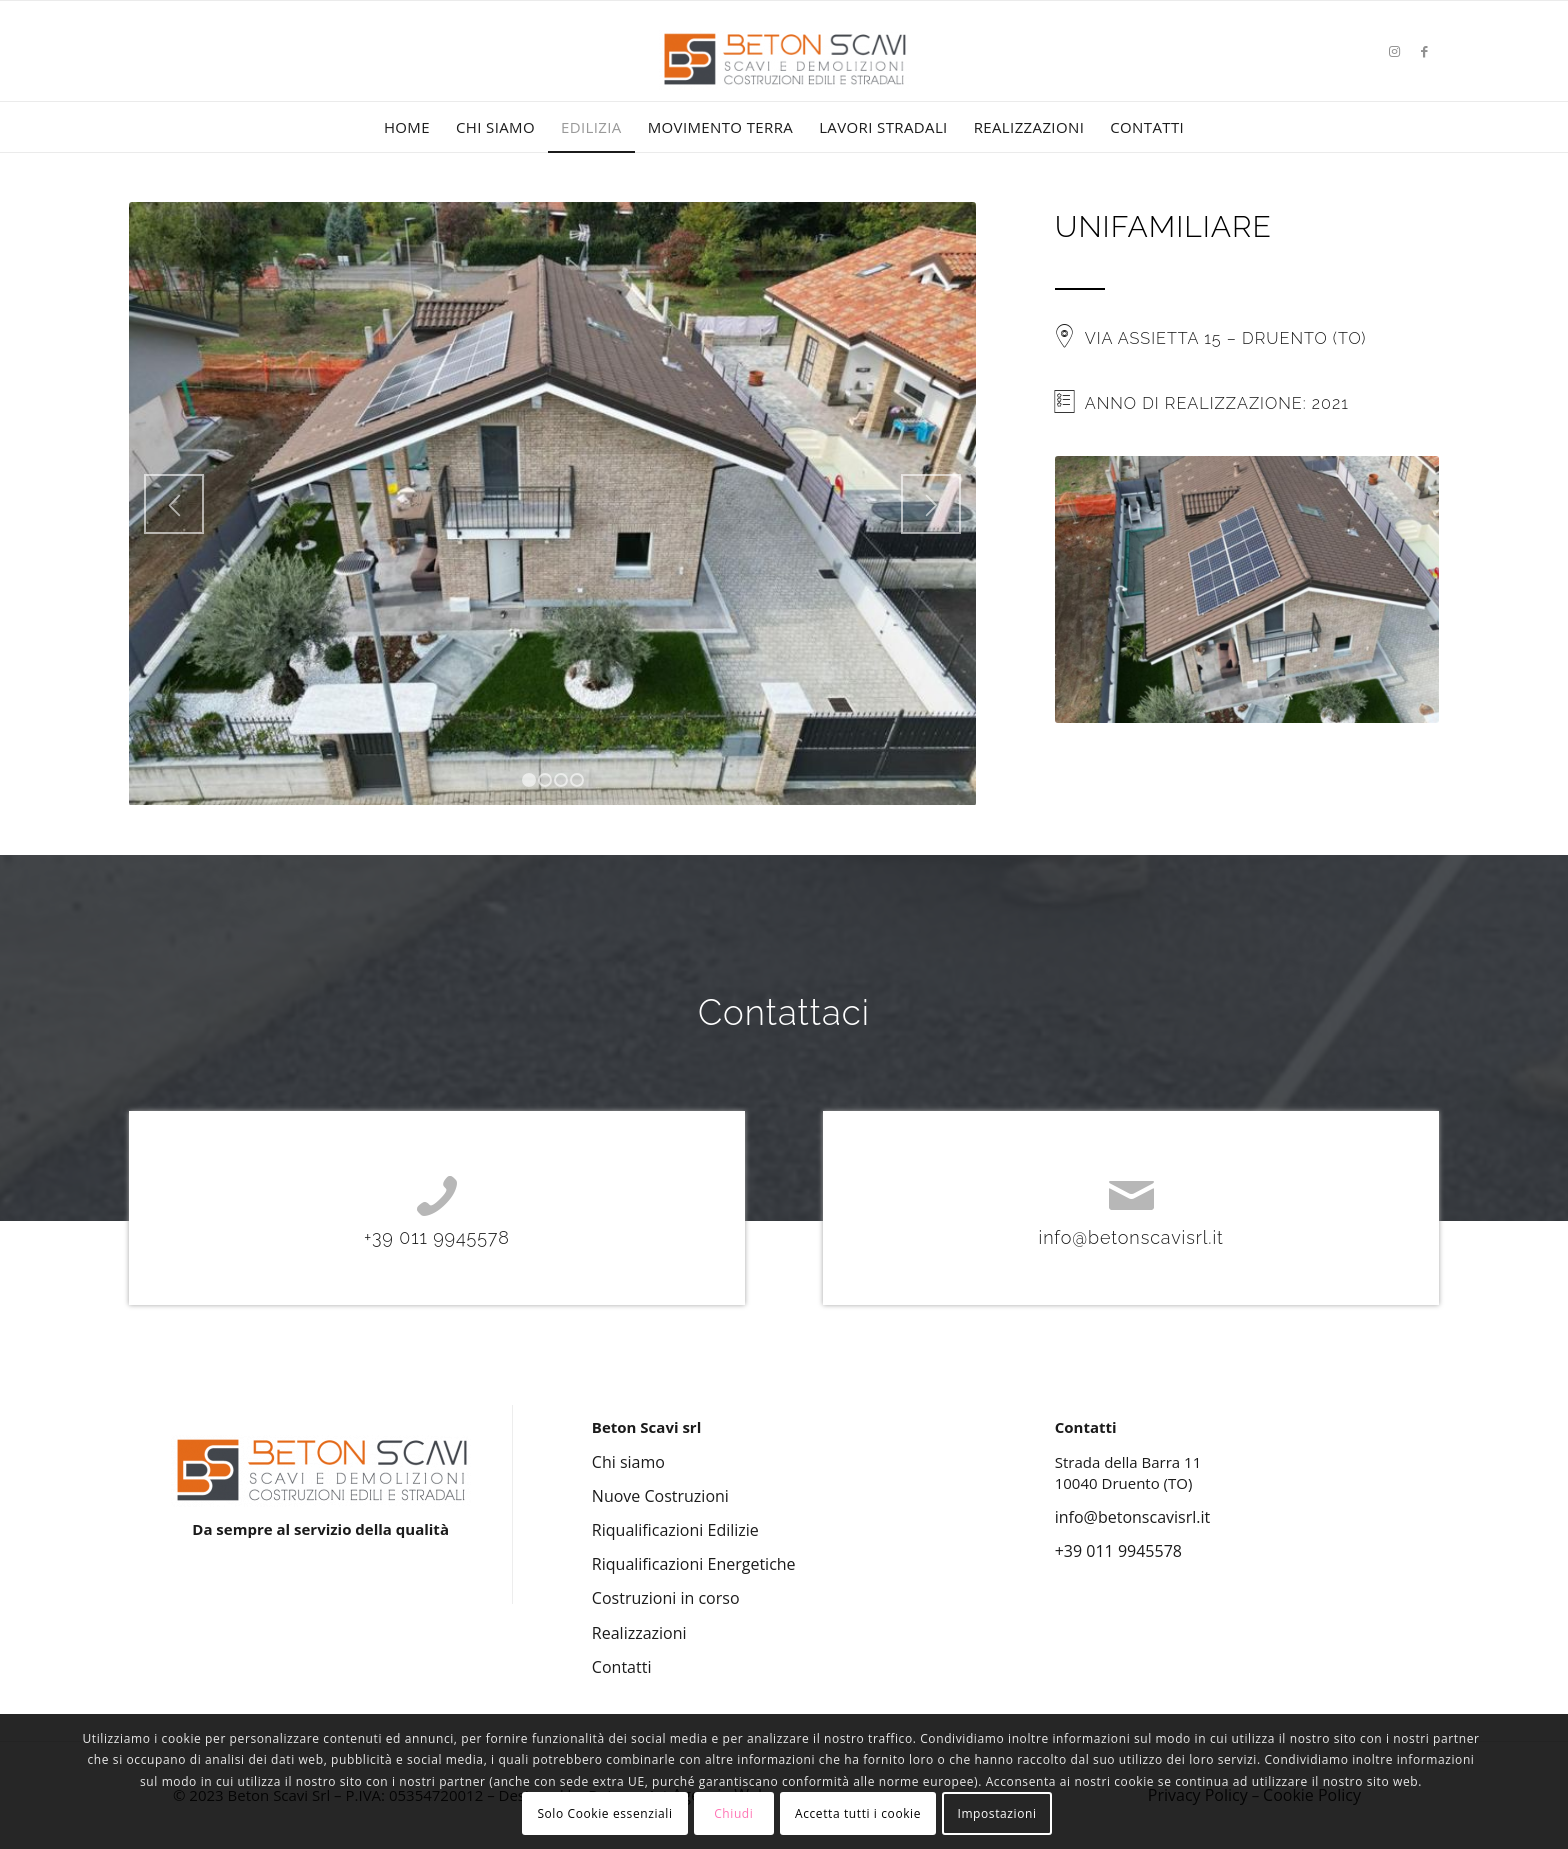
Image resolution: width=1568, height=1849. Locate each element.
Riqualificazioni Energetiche (694, 1564)
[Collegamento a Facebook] (1424, 51)
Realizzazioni (639, 1633)
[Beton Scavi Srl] (784, 80)
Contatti (622, 1667)
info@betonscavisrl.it (1131, 1237)
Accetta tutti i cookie (858, 1813)
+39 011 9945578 (437, 1237)
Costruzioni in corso (666, 1598)
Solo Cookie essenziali (604, 1813)
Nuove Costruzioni (660, 1496)
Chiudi (733, 1813)
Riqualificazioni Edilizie (675, 1530)
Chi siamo (628, 1462)
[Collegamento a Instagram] (1394, 51)
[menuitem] (407, 127)
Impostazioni (996, 1813)
